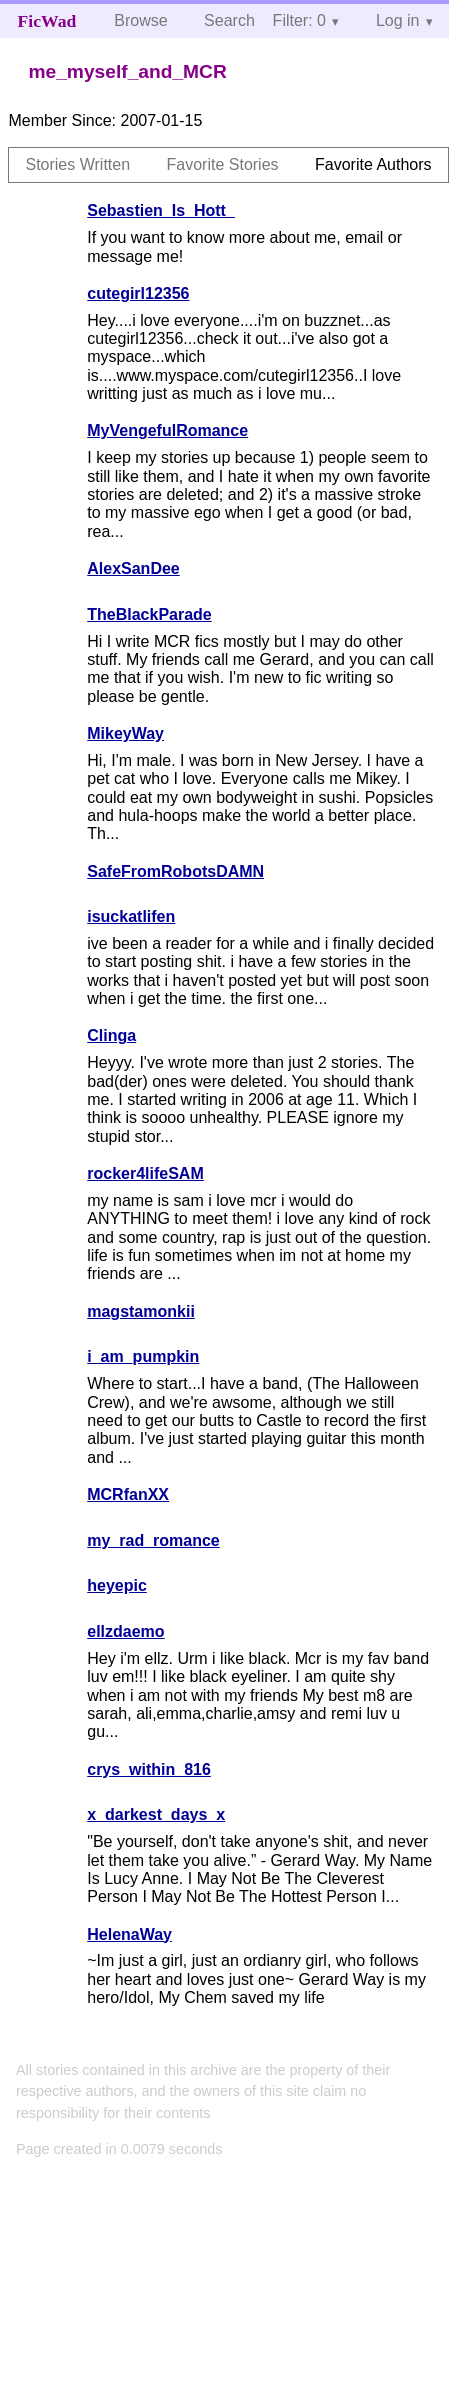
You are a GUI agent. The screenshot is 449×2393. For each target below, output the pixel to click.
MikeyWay (125, 733)
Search (229, 20)
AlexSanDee (133, 568)
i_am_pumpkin (143, 1356)
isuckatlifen (131, 916)
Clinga (111, 1035)
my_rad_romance (153, 1540)
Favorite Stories (223, 164)
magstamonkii (141, 1311)
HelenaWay (129, 1934)
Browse (140, 20)
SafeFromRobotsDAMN (175, 871)
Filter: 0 (299, 20)
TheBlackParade (149, 614)
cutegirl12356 (138, 293)
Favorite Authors (373, 164)
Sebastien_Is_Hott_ (161, 210)
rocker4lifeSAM (145, 1173)
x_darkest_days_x (156, 1814)
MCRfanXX (128, 1494)
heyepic (117, 1585)
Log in (398, 20)
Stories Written (77, 164)
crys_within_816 (149, 1769)
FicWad (47, 21)
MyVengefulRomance (167, 430)
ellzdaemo (125, 1631)
